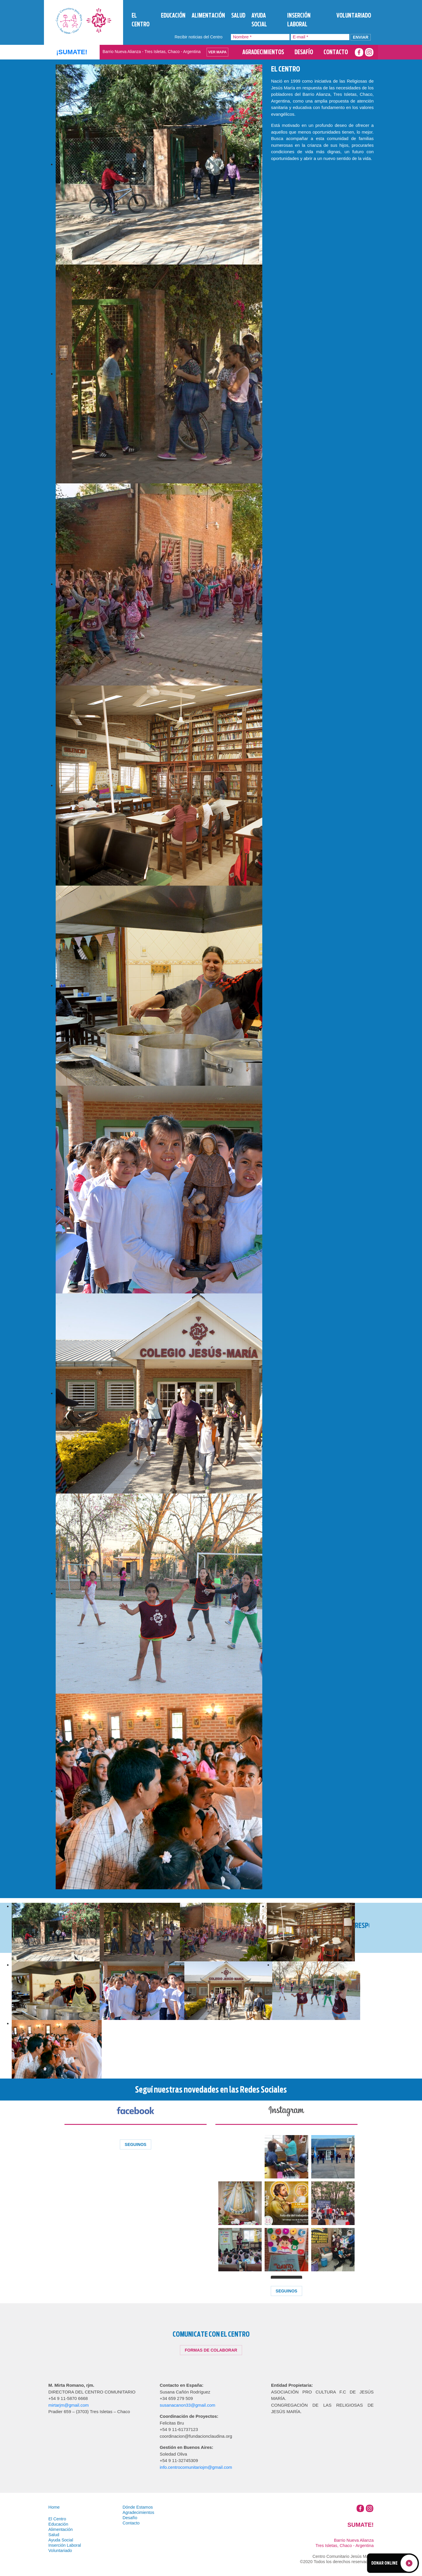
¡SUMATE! (71, 52)
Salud (238, 15)
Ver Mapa (217, 52)
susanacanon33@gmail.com (187, 2405)
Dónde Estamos (137, 2507)
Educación (173, 15)
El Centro (140, 20)
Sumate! (370, 2525)
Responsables (362, 1925)
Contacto (336, 52)
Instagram (369, 52)
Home (54, 2507)
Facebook (359, 52)
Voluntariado (353, 15)
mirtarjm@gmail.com (68, 2405)
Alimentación (208, 15)
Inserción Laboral (299, 20)
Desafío (304, 52)
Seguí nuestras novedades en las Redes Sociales (211, 2089)
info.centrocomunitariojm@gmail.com (196, 2467)
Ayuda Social (259, 20)
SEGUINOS (136, 2144)
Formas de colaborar (211, 2350)
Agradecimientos (263, 52)
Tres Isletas (83, 20)
